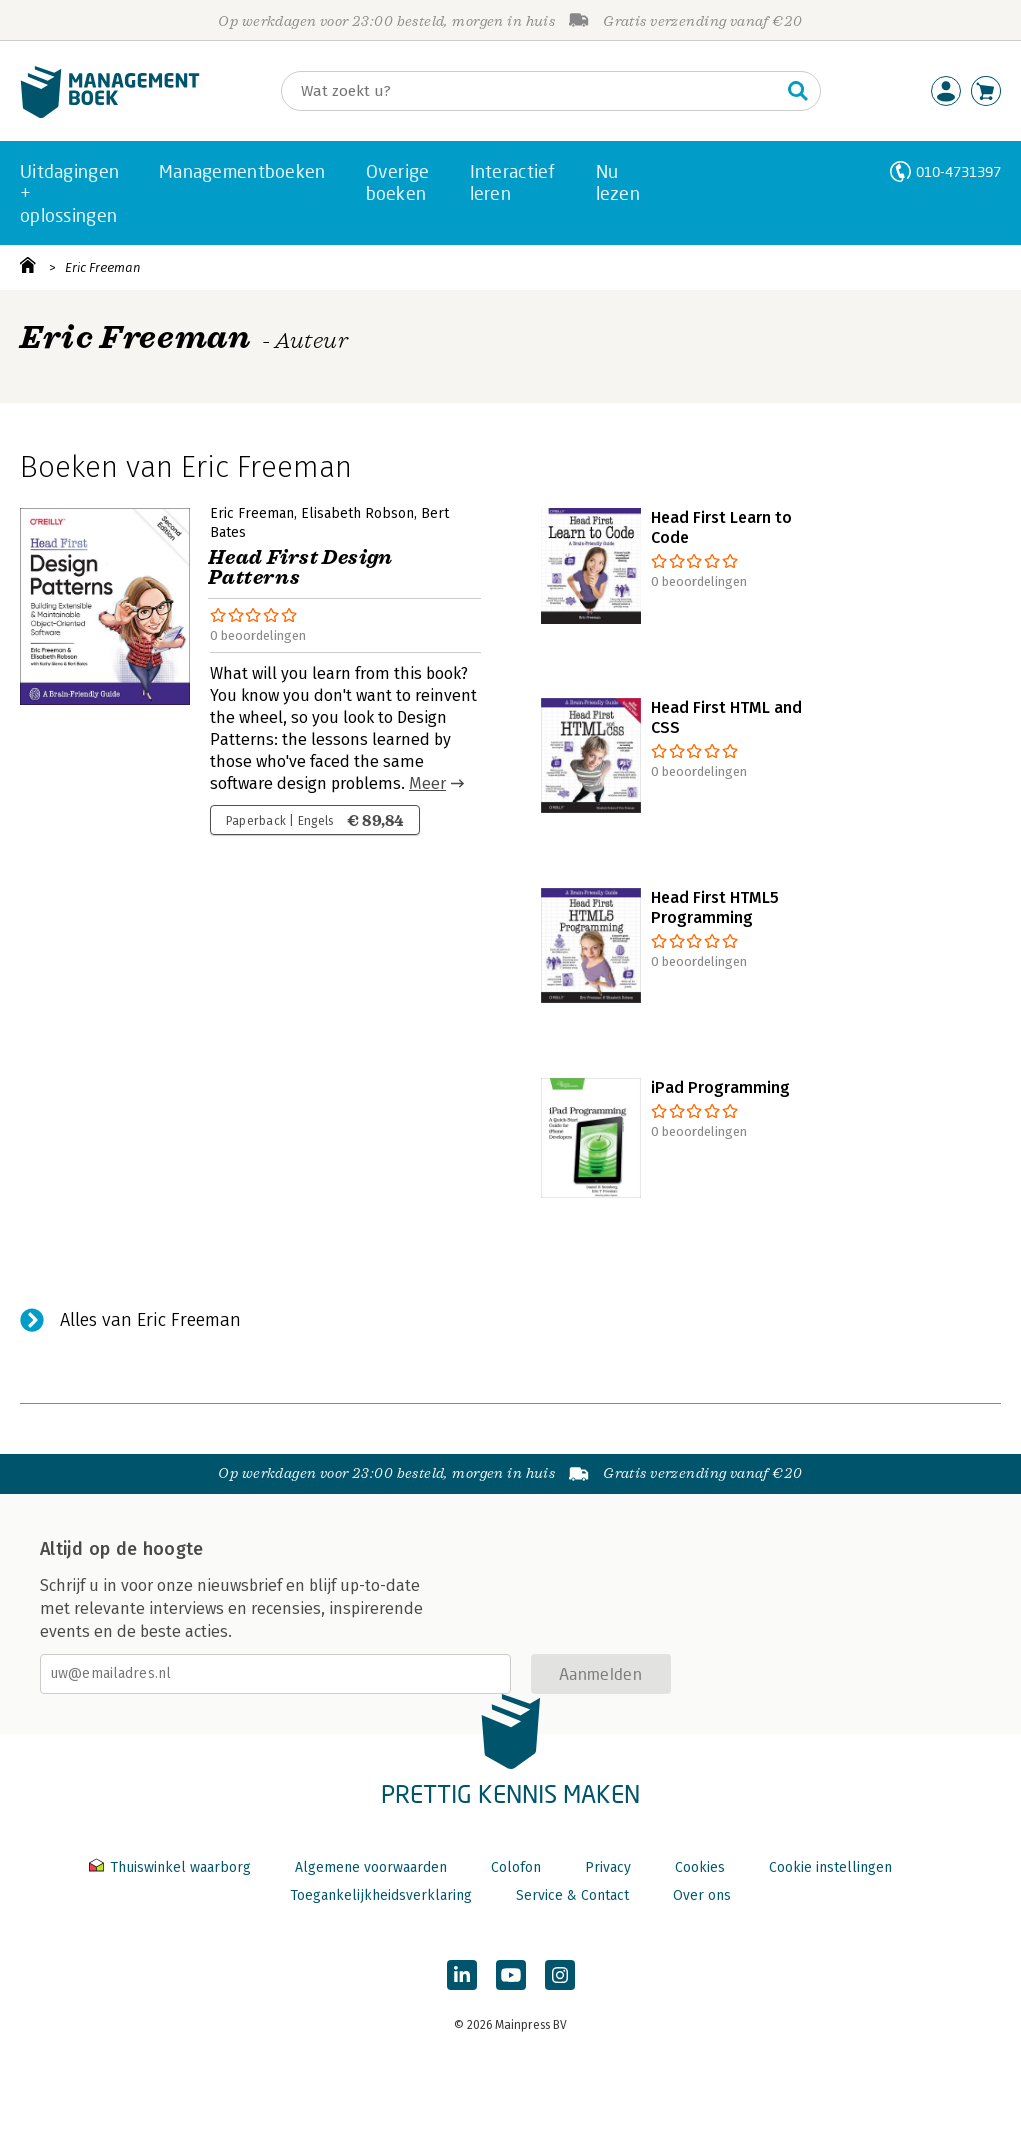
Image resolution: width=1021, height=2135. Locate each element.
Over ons (702, 1895)
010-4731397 (958, 171)
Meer (427, 783)
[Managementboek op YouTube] (511, 1975)
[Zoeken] (531, 91)
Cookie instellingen (830, 1867)
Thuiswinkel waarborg (172, 1867)
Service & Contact (572, 1895)
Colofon (516, 1867)
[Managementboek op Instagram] (560, 1975)
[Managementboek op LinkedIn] (462, 1975)
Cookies (700, 1867)
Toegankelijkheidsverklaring (381, 1895)
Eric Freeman (103, 267)
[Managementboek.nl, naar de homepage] (110, 113)
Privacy (608, 1867)
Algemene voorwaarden (371, 1867)
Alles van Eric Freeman (150, 1320)
